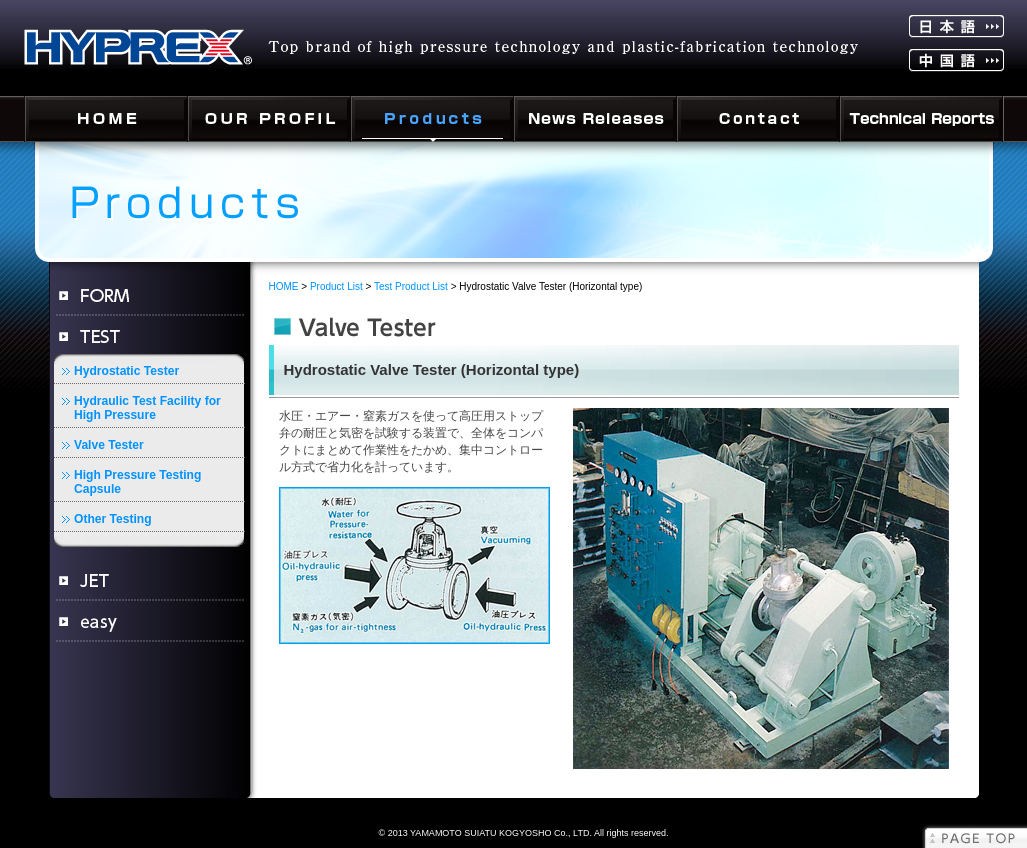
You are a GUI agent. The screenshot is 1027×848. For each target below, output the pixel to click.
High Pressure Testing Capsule (137, 482)
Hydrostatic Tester (126, 371)
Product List (336, 286)
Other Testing (113, 519)
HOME (284, 286)
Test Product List (411, 286)
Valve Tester (109, 445)
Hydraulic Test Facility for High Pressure (147, 408)
